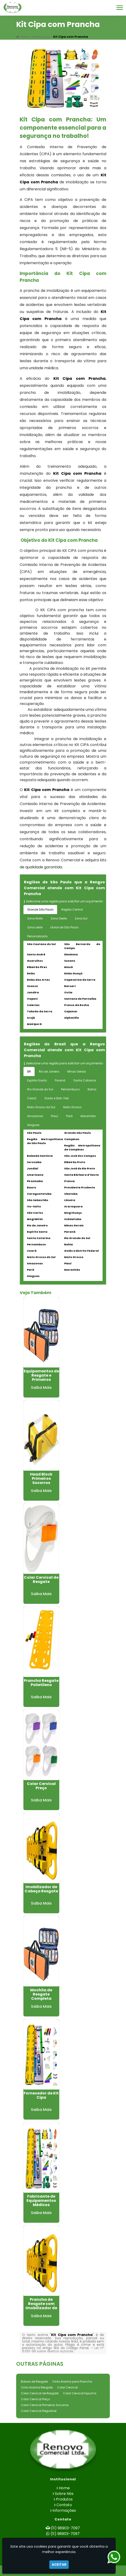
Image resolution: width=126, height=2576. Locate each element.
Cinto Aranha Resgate (37, 2387)
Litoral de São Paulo (64, 927)
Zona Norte (35, 918)
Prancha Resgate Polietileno (41, 1682)
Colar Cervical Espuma (79, 2393)
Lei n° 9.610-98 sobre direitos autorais (63, 2350)
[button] (119, 7)
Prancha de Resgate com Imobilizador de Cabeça (41, 2306)
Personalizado (37, 936)
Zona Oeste (59, 918)
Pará (69, 1116)
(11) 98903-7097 (65, 2528)
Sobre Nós (64, 2493)
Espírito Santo (37, 1080)
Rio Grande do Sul (40, 1089)
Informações (64, 2510)
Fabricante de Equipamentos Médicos (41, 2200)
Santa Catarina (84, 1080)
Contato (64, 2505)
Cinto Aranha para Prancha (72, 2382)
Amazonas (35, 1116)
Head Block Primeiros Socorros (41, 1478)
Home (64, 2488)
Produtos (64, 2499)
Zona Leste (34, 927)
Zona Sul (81, 918)
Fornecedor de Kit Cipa (41, 2095)
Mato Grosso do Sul (41, 1107)
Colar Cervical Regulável (38, 2411)
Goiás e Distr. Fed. (56, 1098)
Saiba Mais (41, 1387)
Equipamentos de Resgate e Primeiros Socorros (41, 1377)
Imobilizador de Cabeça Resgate (41, 1889)
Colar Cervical (67, 2387)
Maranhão (88, 1116)
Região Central (72, 909)
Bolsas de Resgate (34, 2382)
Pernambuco (70, 1089)
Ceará (31, 1098)
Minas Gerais (76, 1071)
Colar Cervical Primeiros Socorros (45, 2405)
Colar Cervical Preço (41, 1786)
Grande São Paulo (40, 909)
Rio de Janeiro (49, 1071)
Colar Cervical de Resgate (41, 1579)
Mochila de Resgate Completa (41, 1994)
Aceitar (59, 2564)
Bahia (92, 1089)
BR (29, 1071)
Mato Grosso (72, 1107)
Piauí (54, 1116)
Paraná (60, 1080)
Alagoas (33, 1125)
